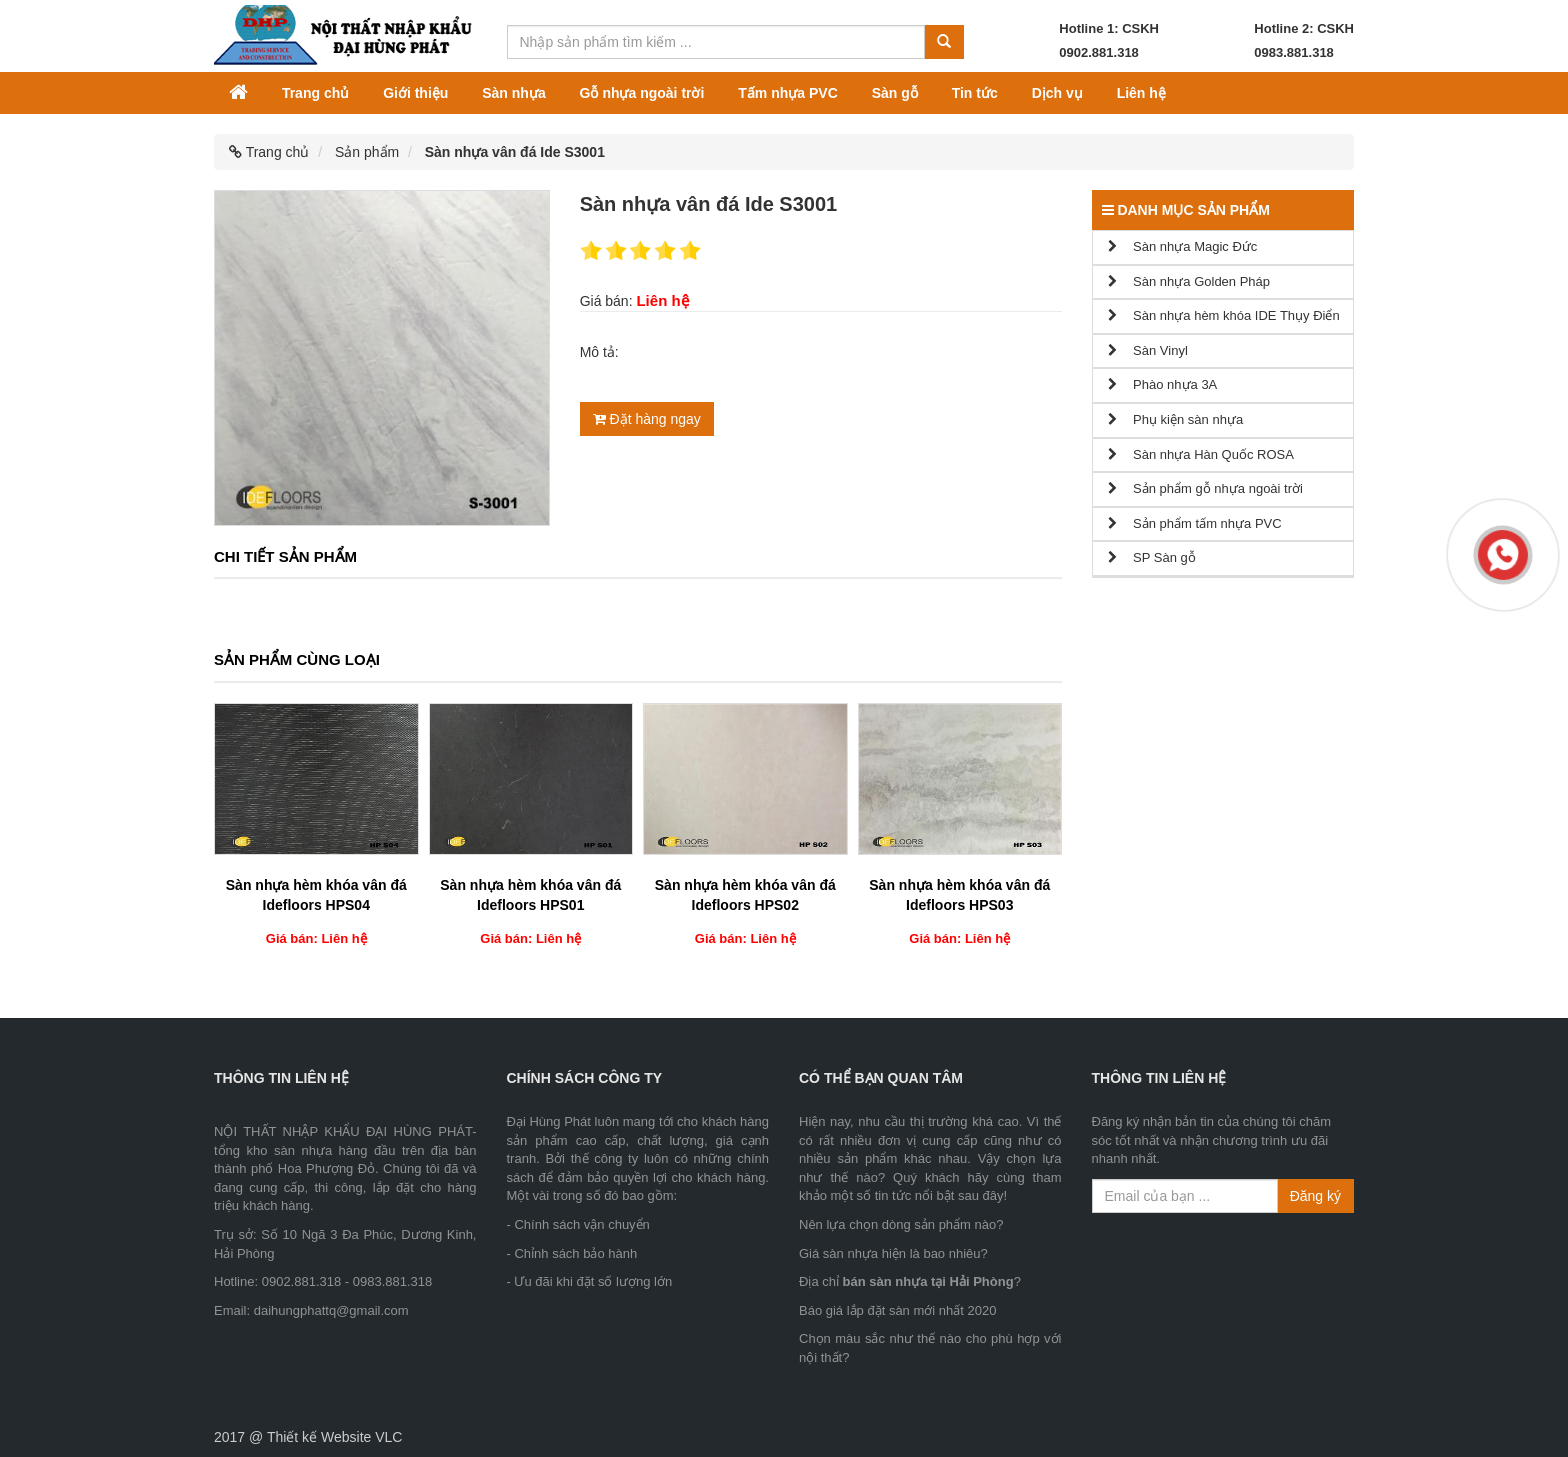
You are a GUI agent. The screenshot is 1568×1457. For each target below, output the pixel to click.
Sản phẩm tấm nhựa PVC (1195, 523)
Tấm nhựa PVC (787, 93)
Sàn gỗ (895, 93)
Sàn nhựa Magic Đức (1183, 246)
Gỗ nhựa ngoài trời (642, 93)
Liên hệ (1141, 93)
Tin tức (975, 93)
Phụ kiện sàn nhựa (1176, 419)
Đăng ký (1315, 1196)
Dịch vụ (1057, 93)
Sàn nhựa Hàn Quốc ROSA (1201, 454)
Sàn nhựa (513, 93)
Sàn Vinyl (1148, 350)
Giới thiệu (415, 93)
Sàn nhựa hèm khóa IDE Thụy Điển (1224, 315)
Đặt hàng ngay (647, 419)
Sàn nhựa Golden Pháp (1189, 281)
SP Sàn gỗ (1152, 557)
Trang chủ (315, 93)
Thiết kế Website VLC (335, 1437)
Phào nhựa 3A (1163, 384)
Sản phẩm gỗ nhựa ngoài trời (1205, 488)
